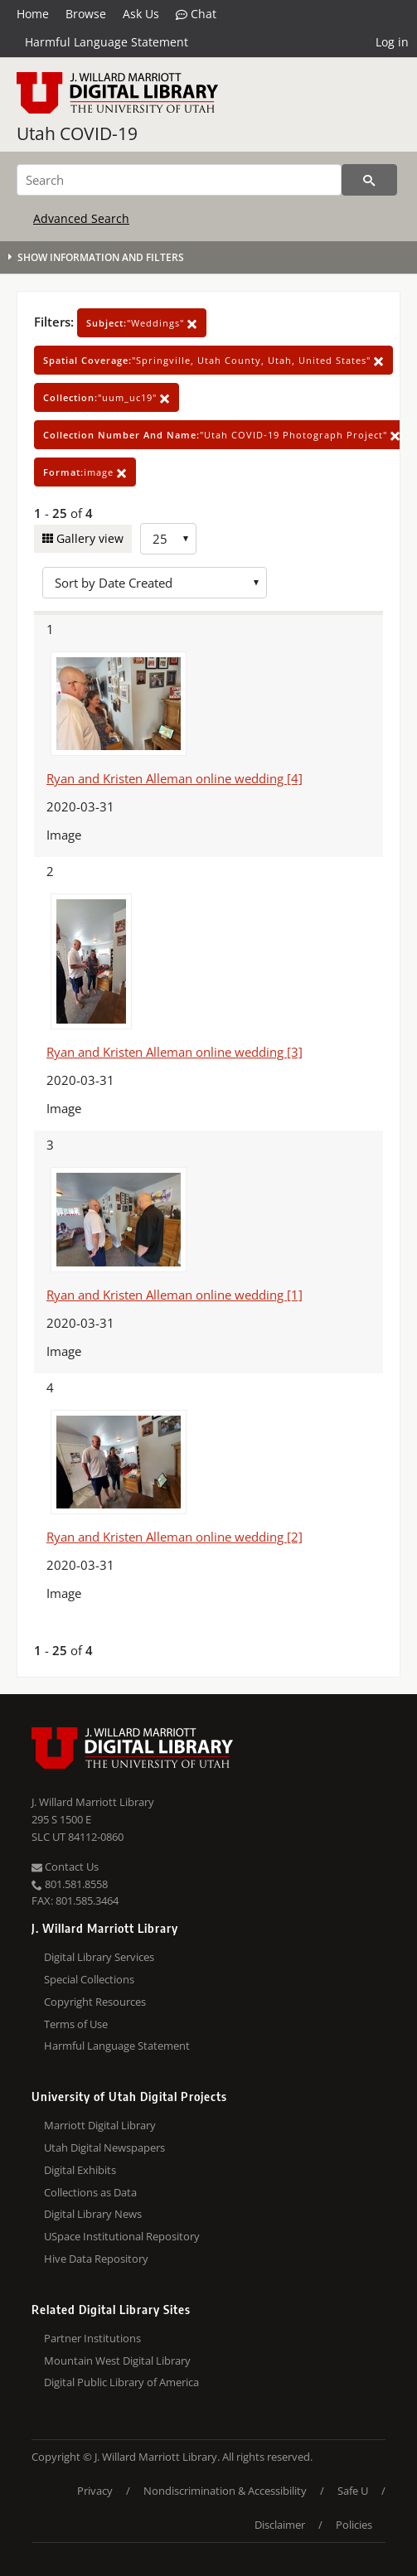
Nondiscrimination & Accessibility (225, 2490)
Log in (392, 42)
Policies (354, 2524)
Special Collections (89, 1979)
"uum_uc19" (106, 397)
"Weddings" (141, 323)
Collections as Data (90, 2192)
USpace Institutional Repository (122, 2236)
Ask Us (141, 14)
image (85, 472)
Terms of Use (76, 2024)
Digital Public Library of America (121, 2382)
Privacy (95, 2490)
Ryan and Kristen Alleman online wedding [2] (174, 1536)
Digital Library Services (99, 1956)
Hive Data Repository (96, 2258)
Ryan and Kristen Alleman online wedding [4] (174, 778)
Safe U (352, 2490)
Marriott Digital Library (100, 2125)
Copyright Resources (95, 2001)
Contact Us (65, 1866)
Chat (196, 14)
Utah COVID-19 (77, 133)
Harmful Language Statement (106, 42)
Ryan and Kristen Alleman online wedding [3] (174, 1051)
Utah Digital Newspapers (104, 2147)
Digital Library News (93, 2213)
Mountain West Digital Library (117, 2360)
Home (33, 14)
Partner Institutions (92, 2338)
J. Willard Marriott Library (93, 1801)
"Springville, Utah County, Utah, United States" (213, 360)
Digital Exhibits (80, 2169)
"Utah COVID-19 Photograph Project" (221, 435)
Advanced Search (81, 218)
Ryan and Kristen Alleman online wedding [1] (174, 1294)
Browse (85, 14)
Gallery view (88, 538)
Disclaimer (280, 2524)
